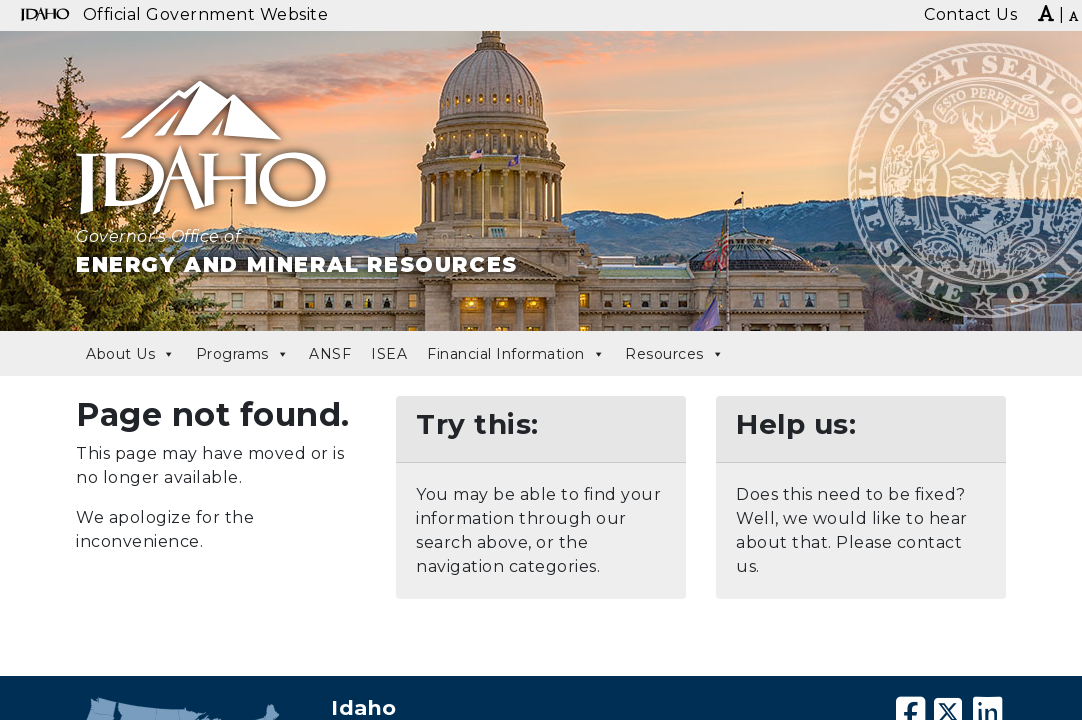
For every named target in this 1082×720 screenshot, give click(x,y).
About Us (131, 354)
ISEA (389, 354)
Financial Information (516, 354)
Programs (243, 354)
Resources (674, 354)
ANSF (330, 354)
